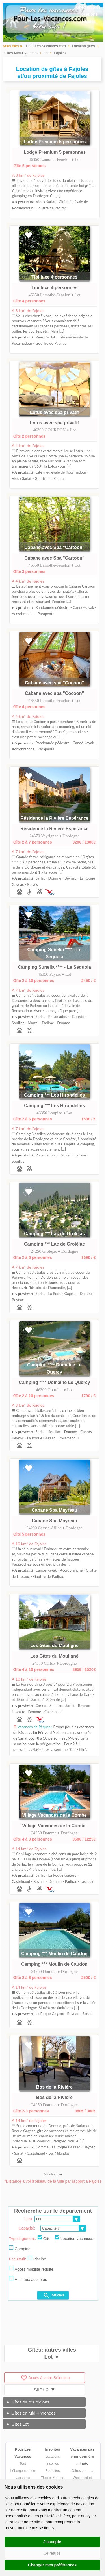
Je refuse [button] (52, 2553)
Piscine (37, 2258)
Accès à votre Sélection (45, 2377)
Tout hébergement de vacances (22, 2471)
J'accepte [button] (52, 2541)
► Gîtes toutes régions (27, 2402)
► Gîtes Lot (17, 2424)
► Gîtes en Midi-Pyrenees (31, 2413)
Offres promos (82, 2471)
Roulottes (53, 2471)
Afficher (53, 2295)
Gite (44, 2238)
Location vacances (74, 2238)
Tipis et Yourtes (52, 2478)
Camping (20, 2248)
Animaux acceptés (28, 2279)
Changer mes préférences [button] (52, 2565)
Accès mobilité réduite (31, 2269)
